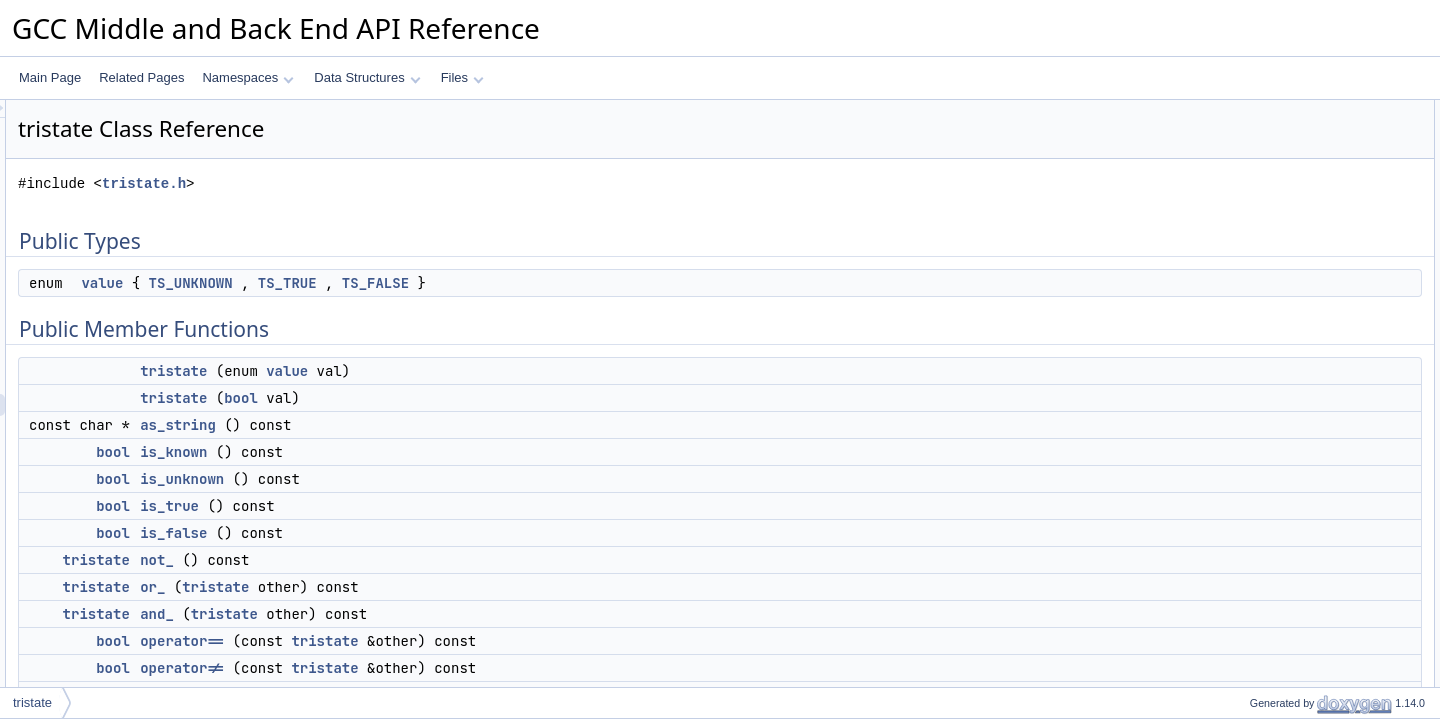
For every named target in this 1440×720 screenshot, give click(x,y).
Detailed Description (1270, 551)
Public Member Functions (1284, 155)
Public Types (1251, 111)
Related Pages (141, 77)
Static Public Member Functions (1301, 463)
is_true (419, 506)
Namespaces (247, 77)
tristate (423, 371)
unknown (1257, 485)
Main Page (50, 77)
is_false (423, 533)
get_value (1259, 441)
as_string (428, 425)
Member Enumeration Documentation (1316, 573)
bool (491, 398)
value (352, 283)
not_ (407, 560)
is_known (423, 452)
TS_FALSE (625, 283)
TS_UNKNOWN (441, 283)
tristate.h (394, 183)
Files (462, 77)
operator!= (432, 668)
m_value (1255, 529)
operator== (432, 641)
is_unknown (432, 479)
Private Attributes (1262, 507)
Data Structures (367, 77)
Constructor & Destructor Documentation (1325, 617)
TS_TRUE (537, 283)
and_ (407, 614)
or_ (402, 587)
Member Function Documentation (1305, 683)
